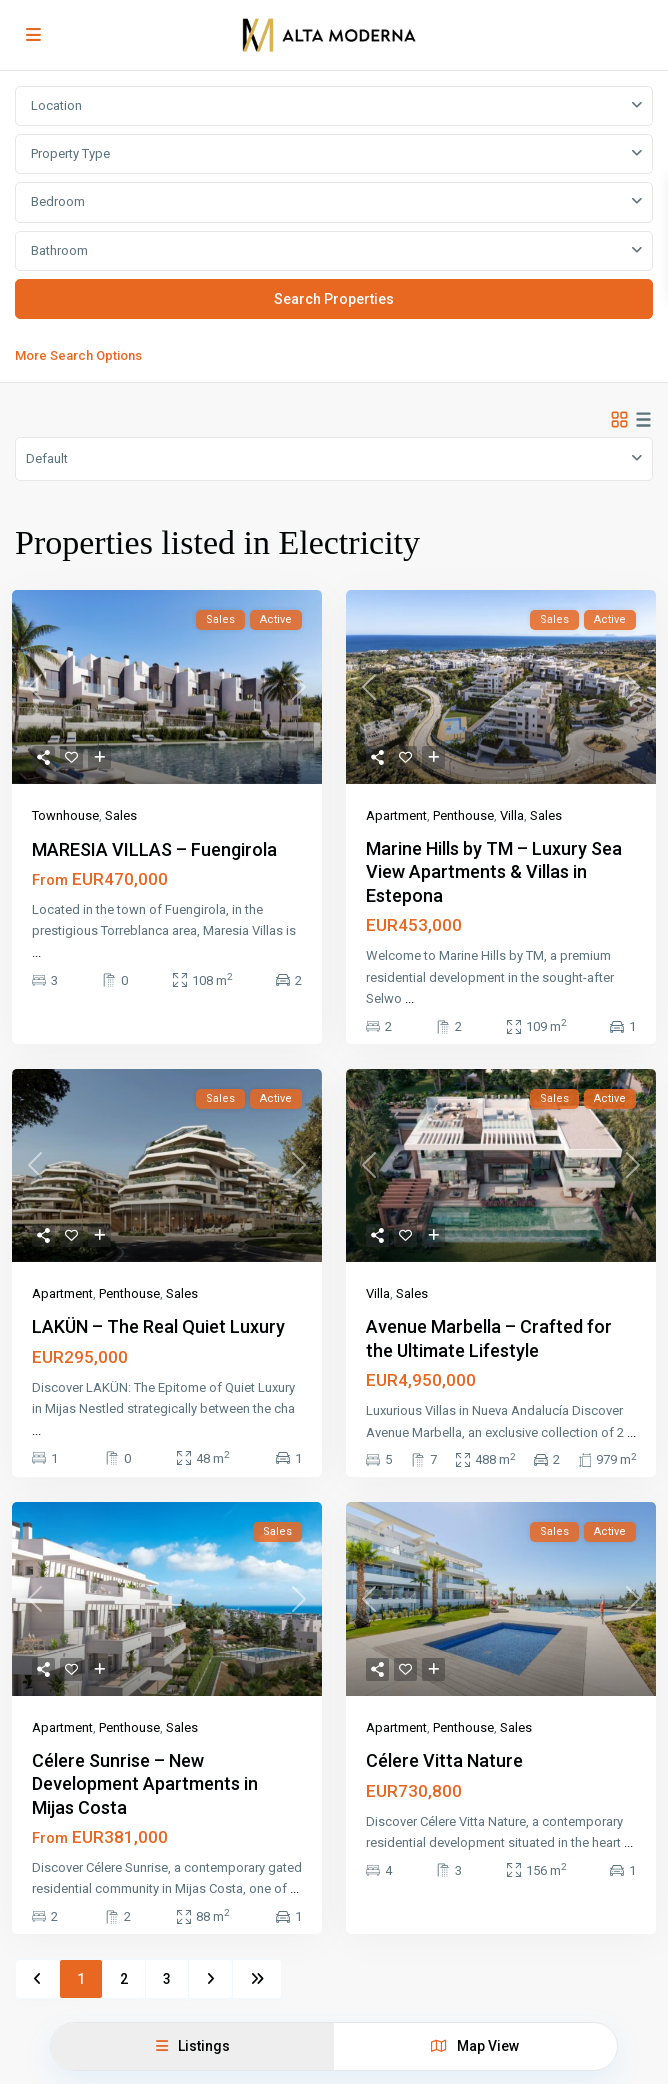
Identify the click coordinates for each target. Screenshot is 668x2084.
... (36, 952)
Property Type (70, 153)
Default (47, 458)
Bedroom (58, 201)
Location (56, 105)
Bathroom (59, 250)
